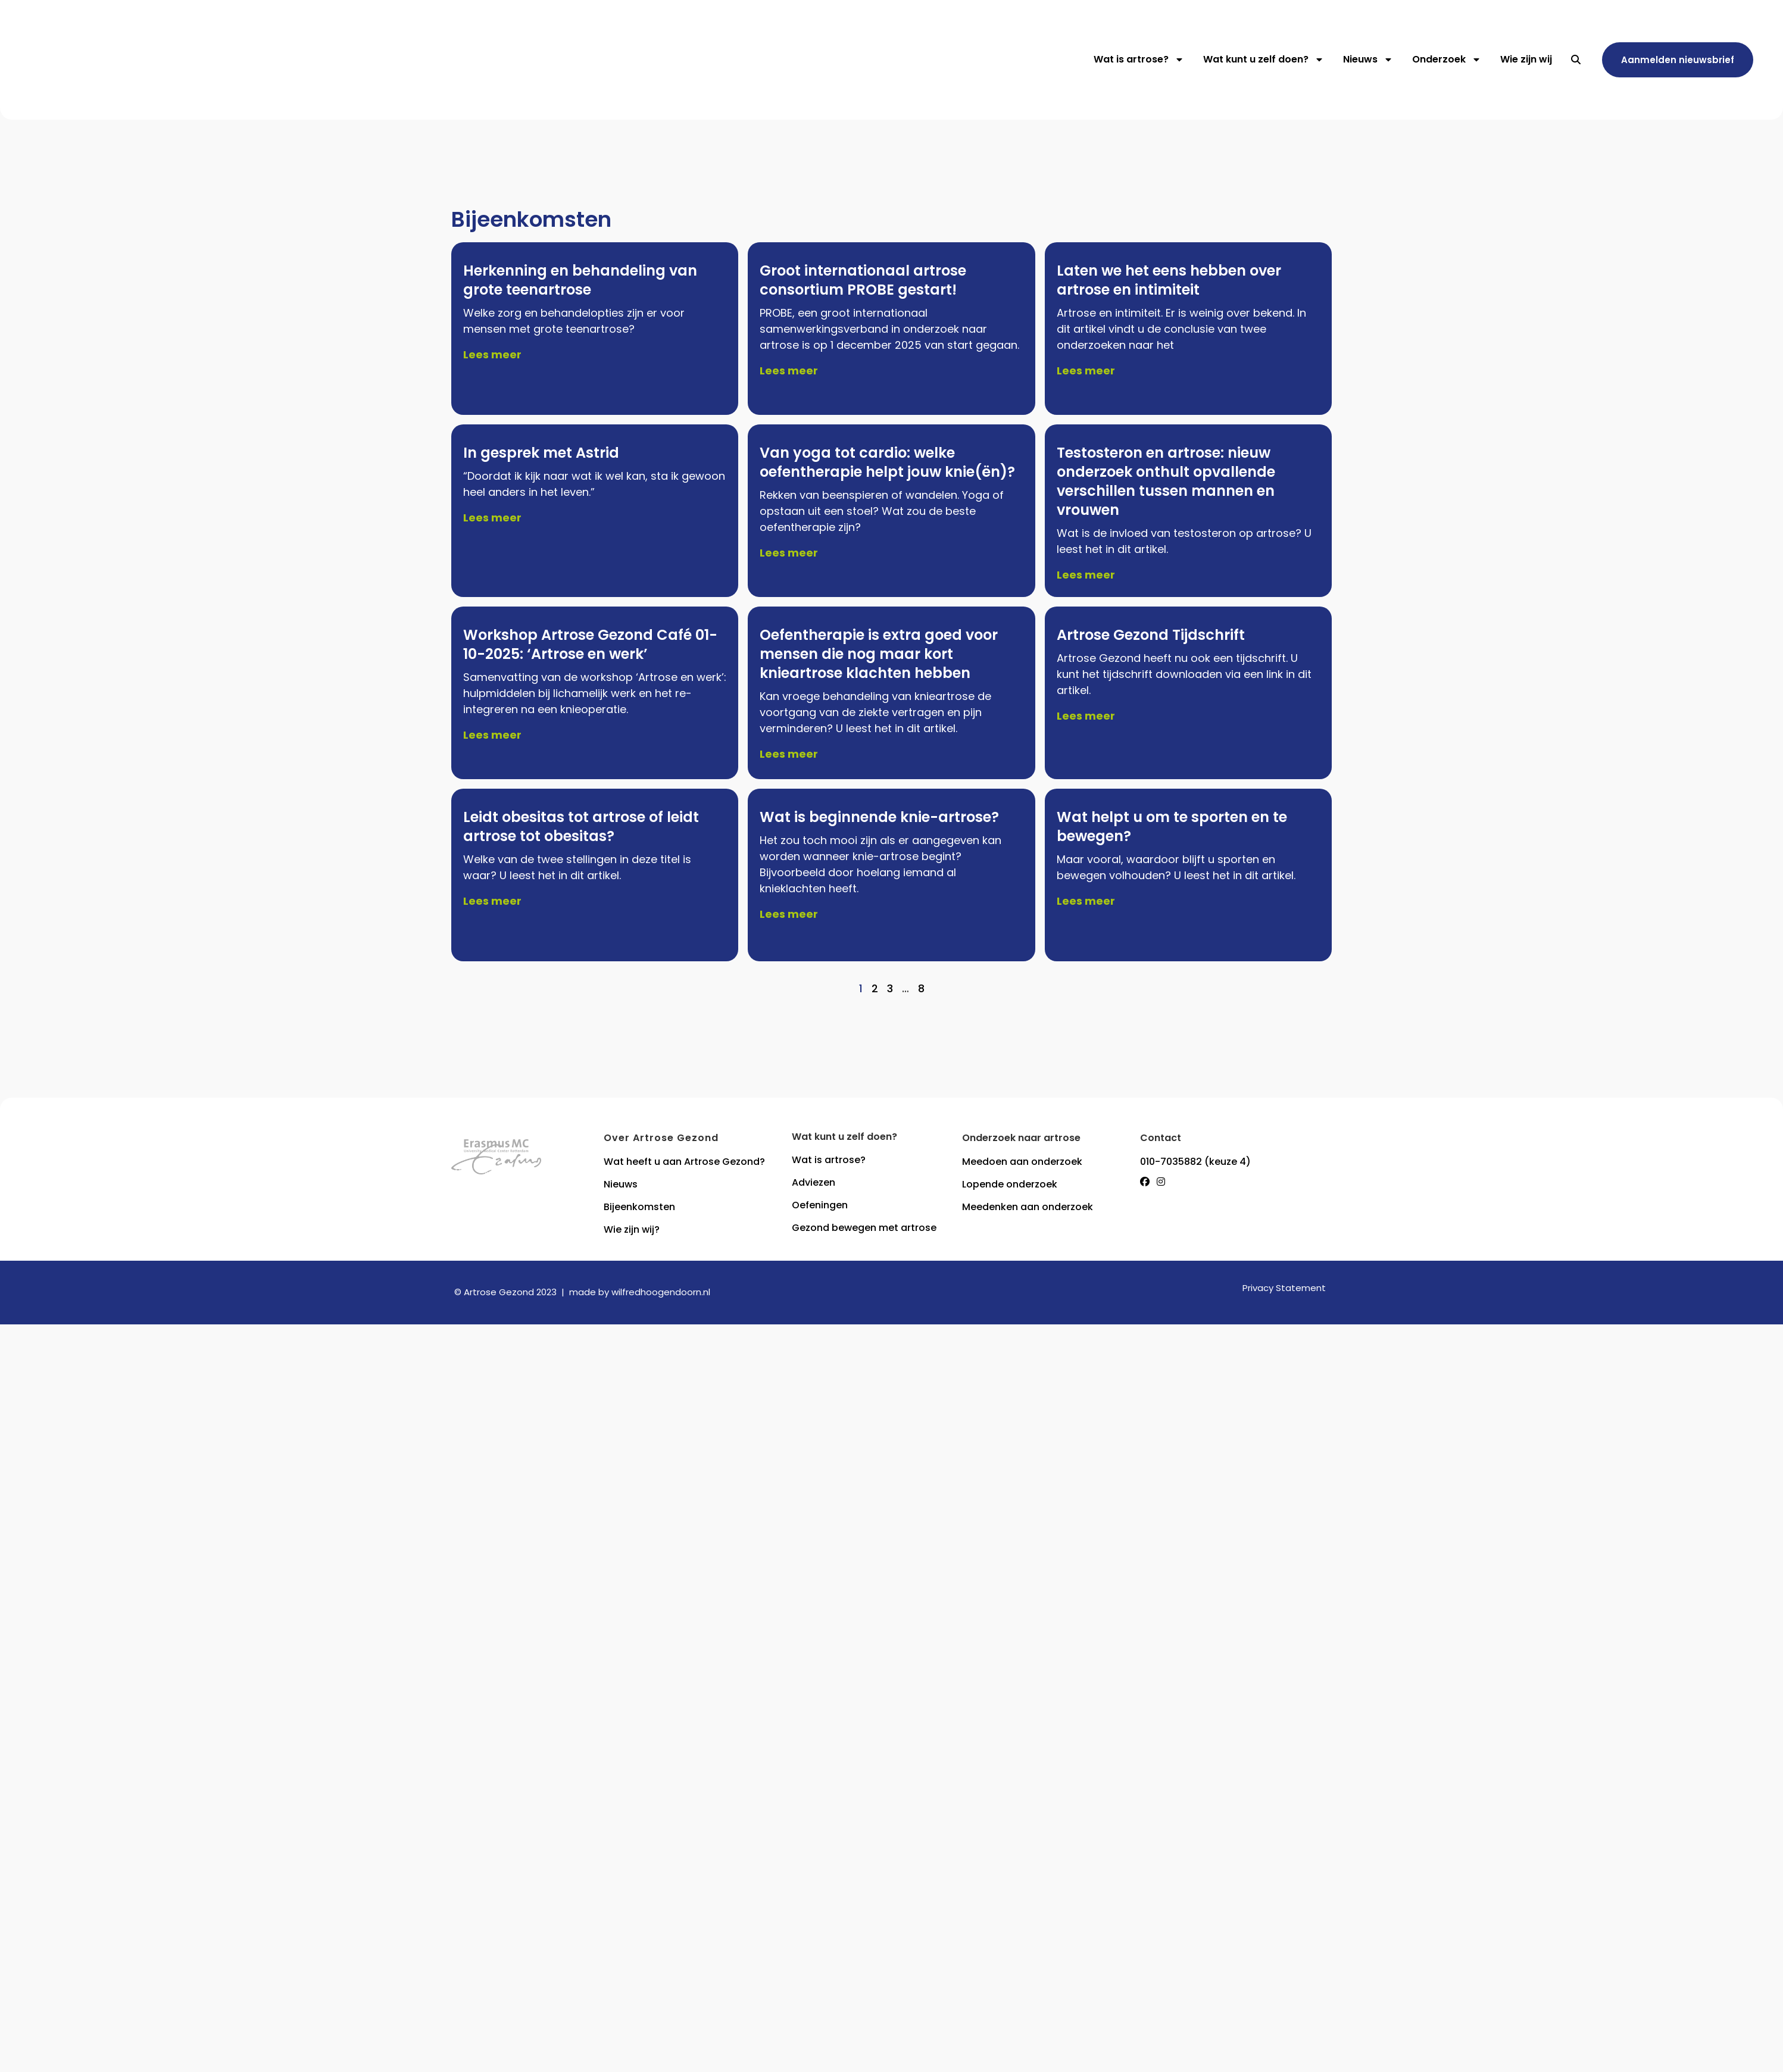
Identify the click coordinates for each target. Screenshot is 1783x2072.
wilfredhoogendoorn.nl (660, 1292)
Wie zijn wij (1526, 59)
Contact (1160, 1138)
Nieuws (1368, 59)
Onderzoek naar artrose (1021, 1138)
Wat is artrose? (1139, 59)
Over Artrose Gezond (661, 1138)
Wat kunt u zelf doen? (1263, 59)
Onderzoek (1446, 59)
